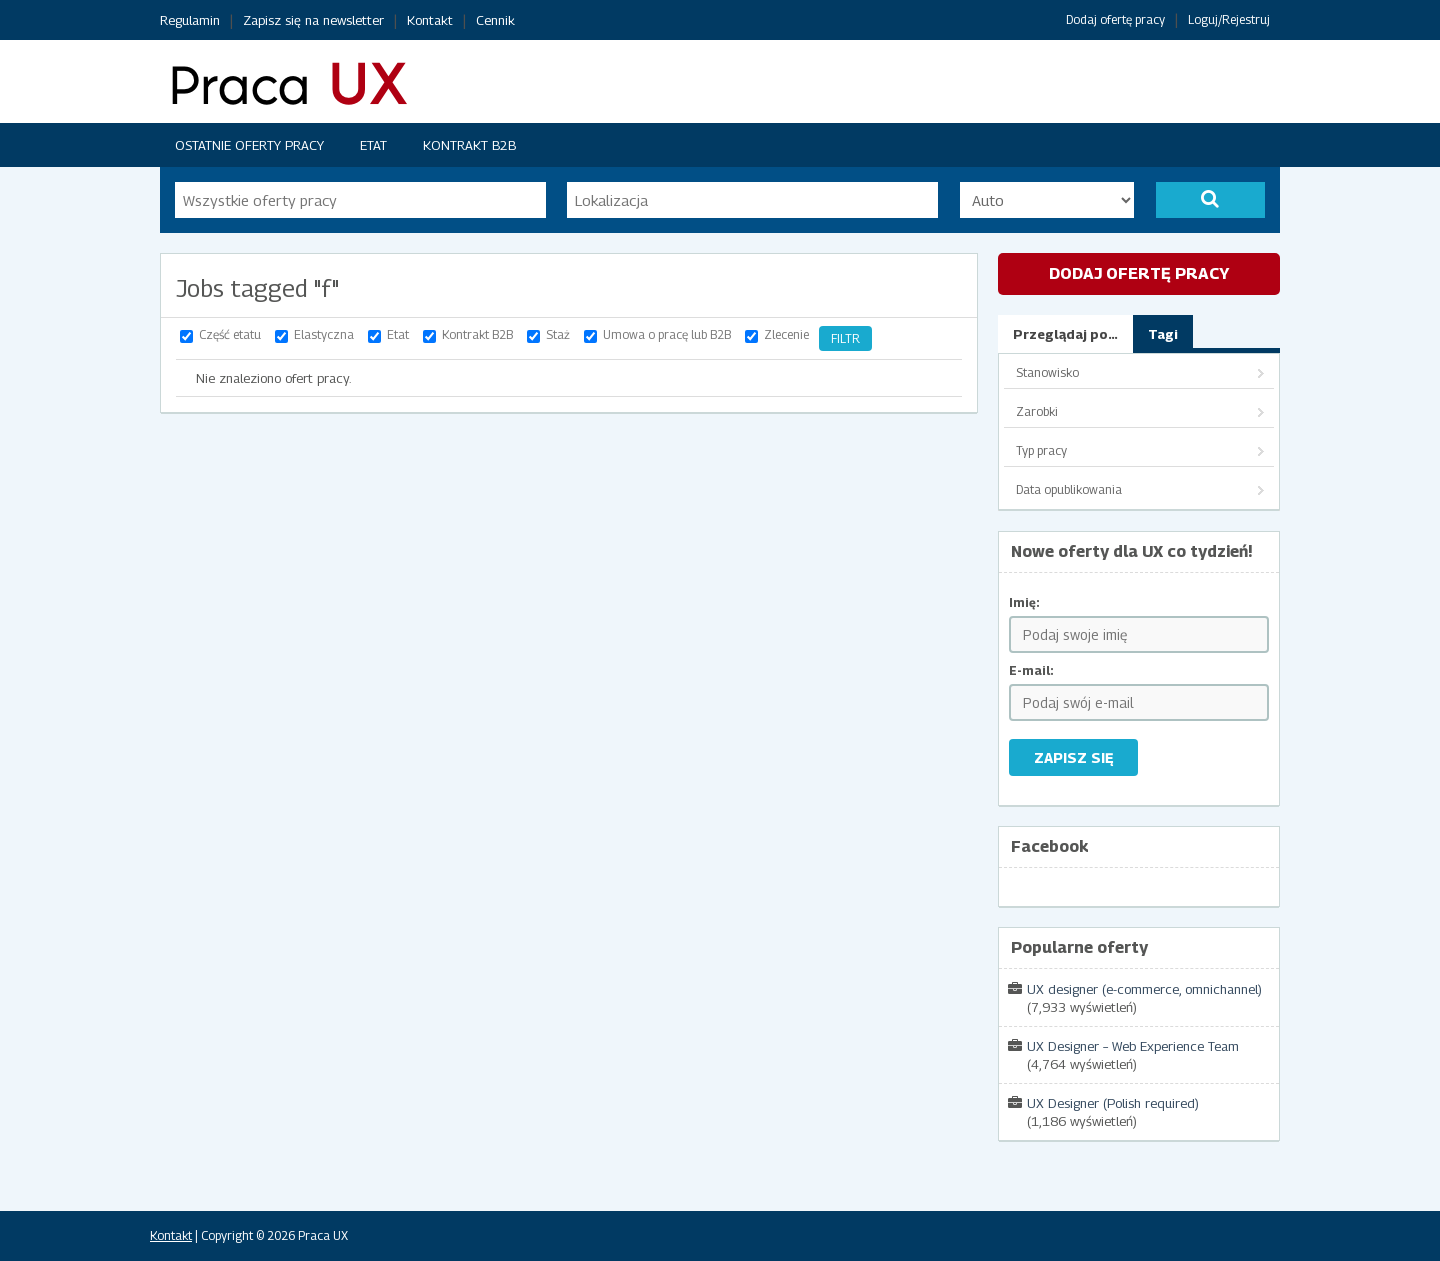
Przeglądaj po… (1065, 334)
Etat (373, 145)
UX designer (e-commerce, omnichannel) (1144, 989)
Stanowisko (1047, 372)
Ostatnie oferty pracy (249, 145)
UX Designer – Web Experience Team (1133, 1046)
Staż (558, 334)
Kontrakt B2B (469, 145)
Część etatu (230, 334)
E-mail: (1031, 670)
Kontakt (430, 20)
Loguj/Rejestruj (1229, 19)
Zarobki (1037, 411)
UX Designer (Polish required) (1113, 1103)
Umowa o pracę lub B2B (667, 334)
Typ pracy (1041, 450)
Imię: (1024, 602)
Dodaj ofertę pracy (1115, 19)
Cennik (495, 20)
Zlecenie (786, 334)
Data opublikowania (1069, 489)
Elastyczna (324, 334)
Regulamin (190, 20)
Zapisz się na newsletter (313, 20)
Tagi (1163, 334)
